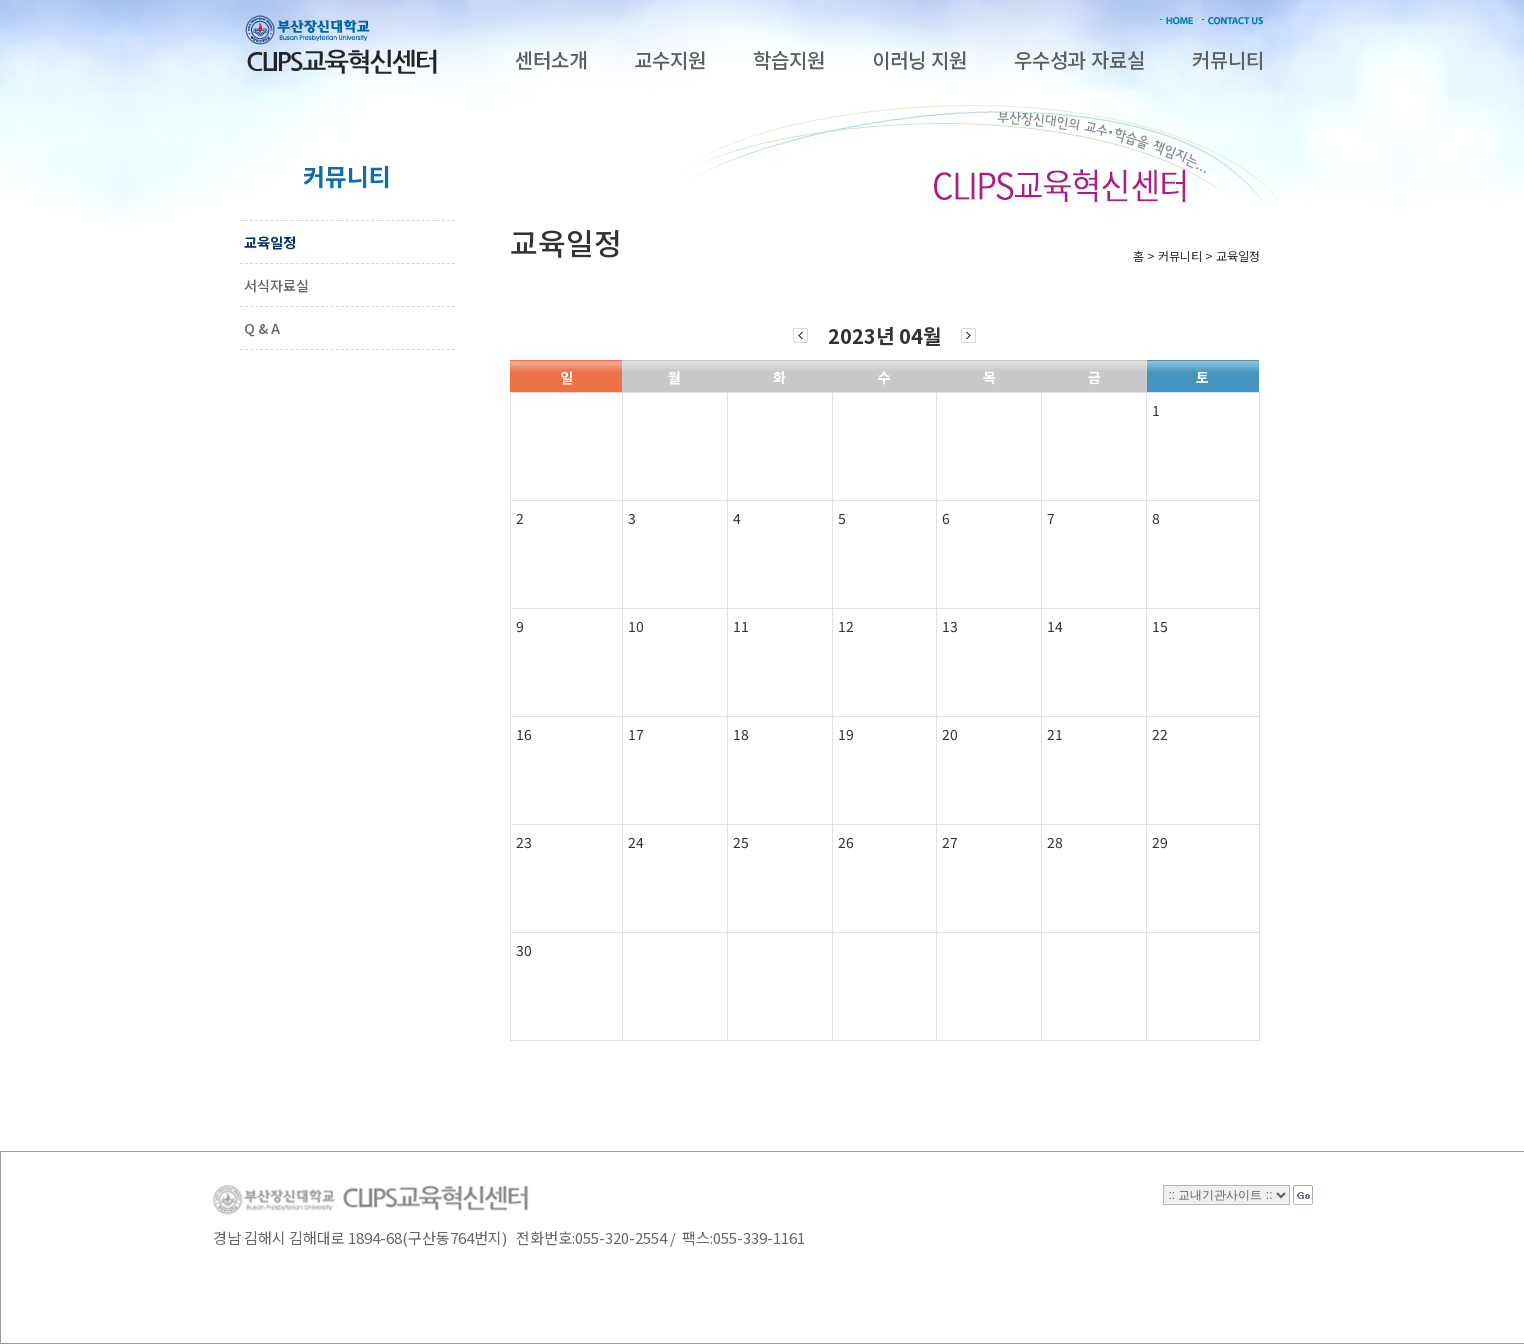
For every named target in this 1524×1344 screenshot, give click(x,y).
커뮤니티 (1228, 59)
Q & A (262, 328)
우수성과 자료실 (1079, 59)
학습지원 (789, 59)
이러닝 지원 (919, 59)
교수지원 (670, 59)
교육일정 (270, 242)
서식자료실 (276, 285)
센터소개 (551, 59)
